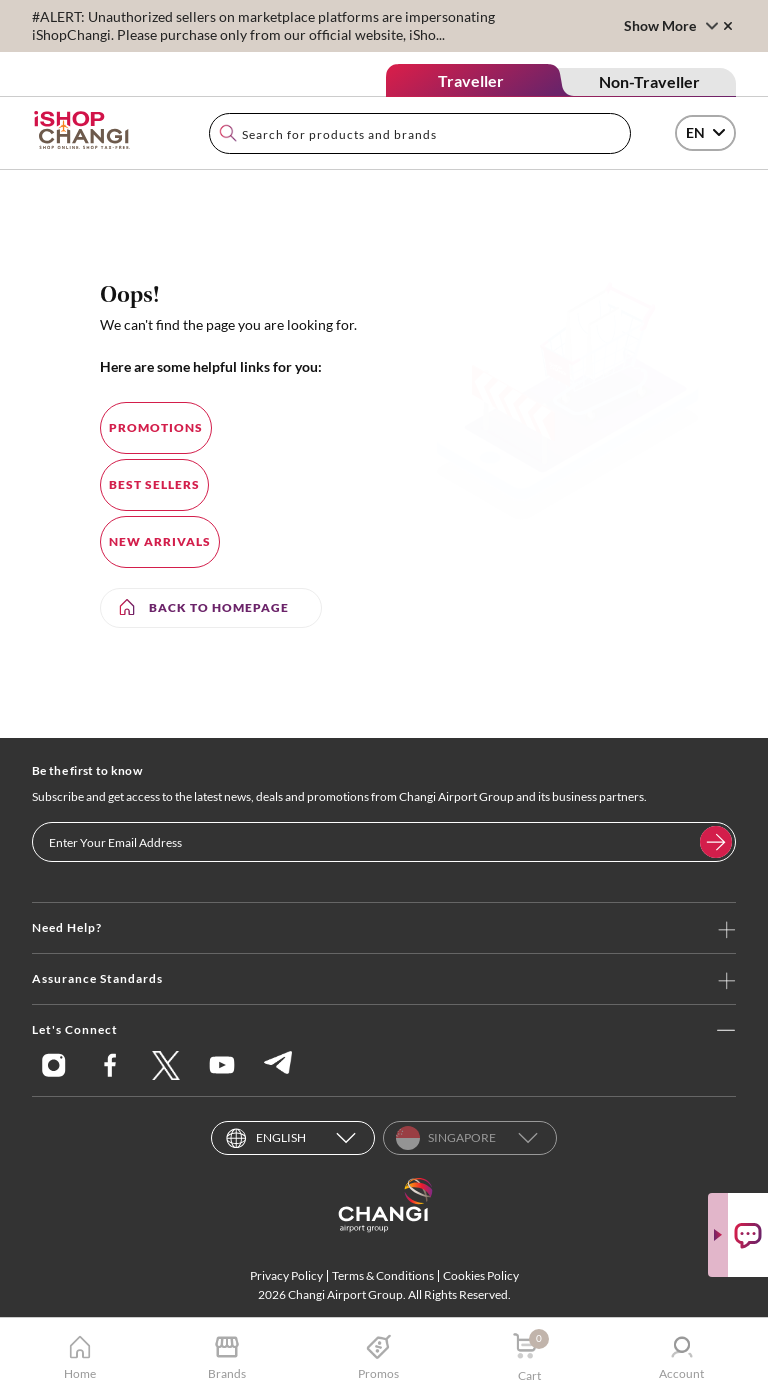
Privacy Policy (286, 1275)
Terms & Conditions (383, 1275)
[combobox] (420, 133)
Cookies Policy (481, 1275)
